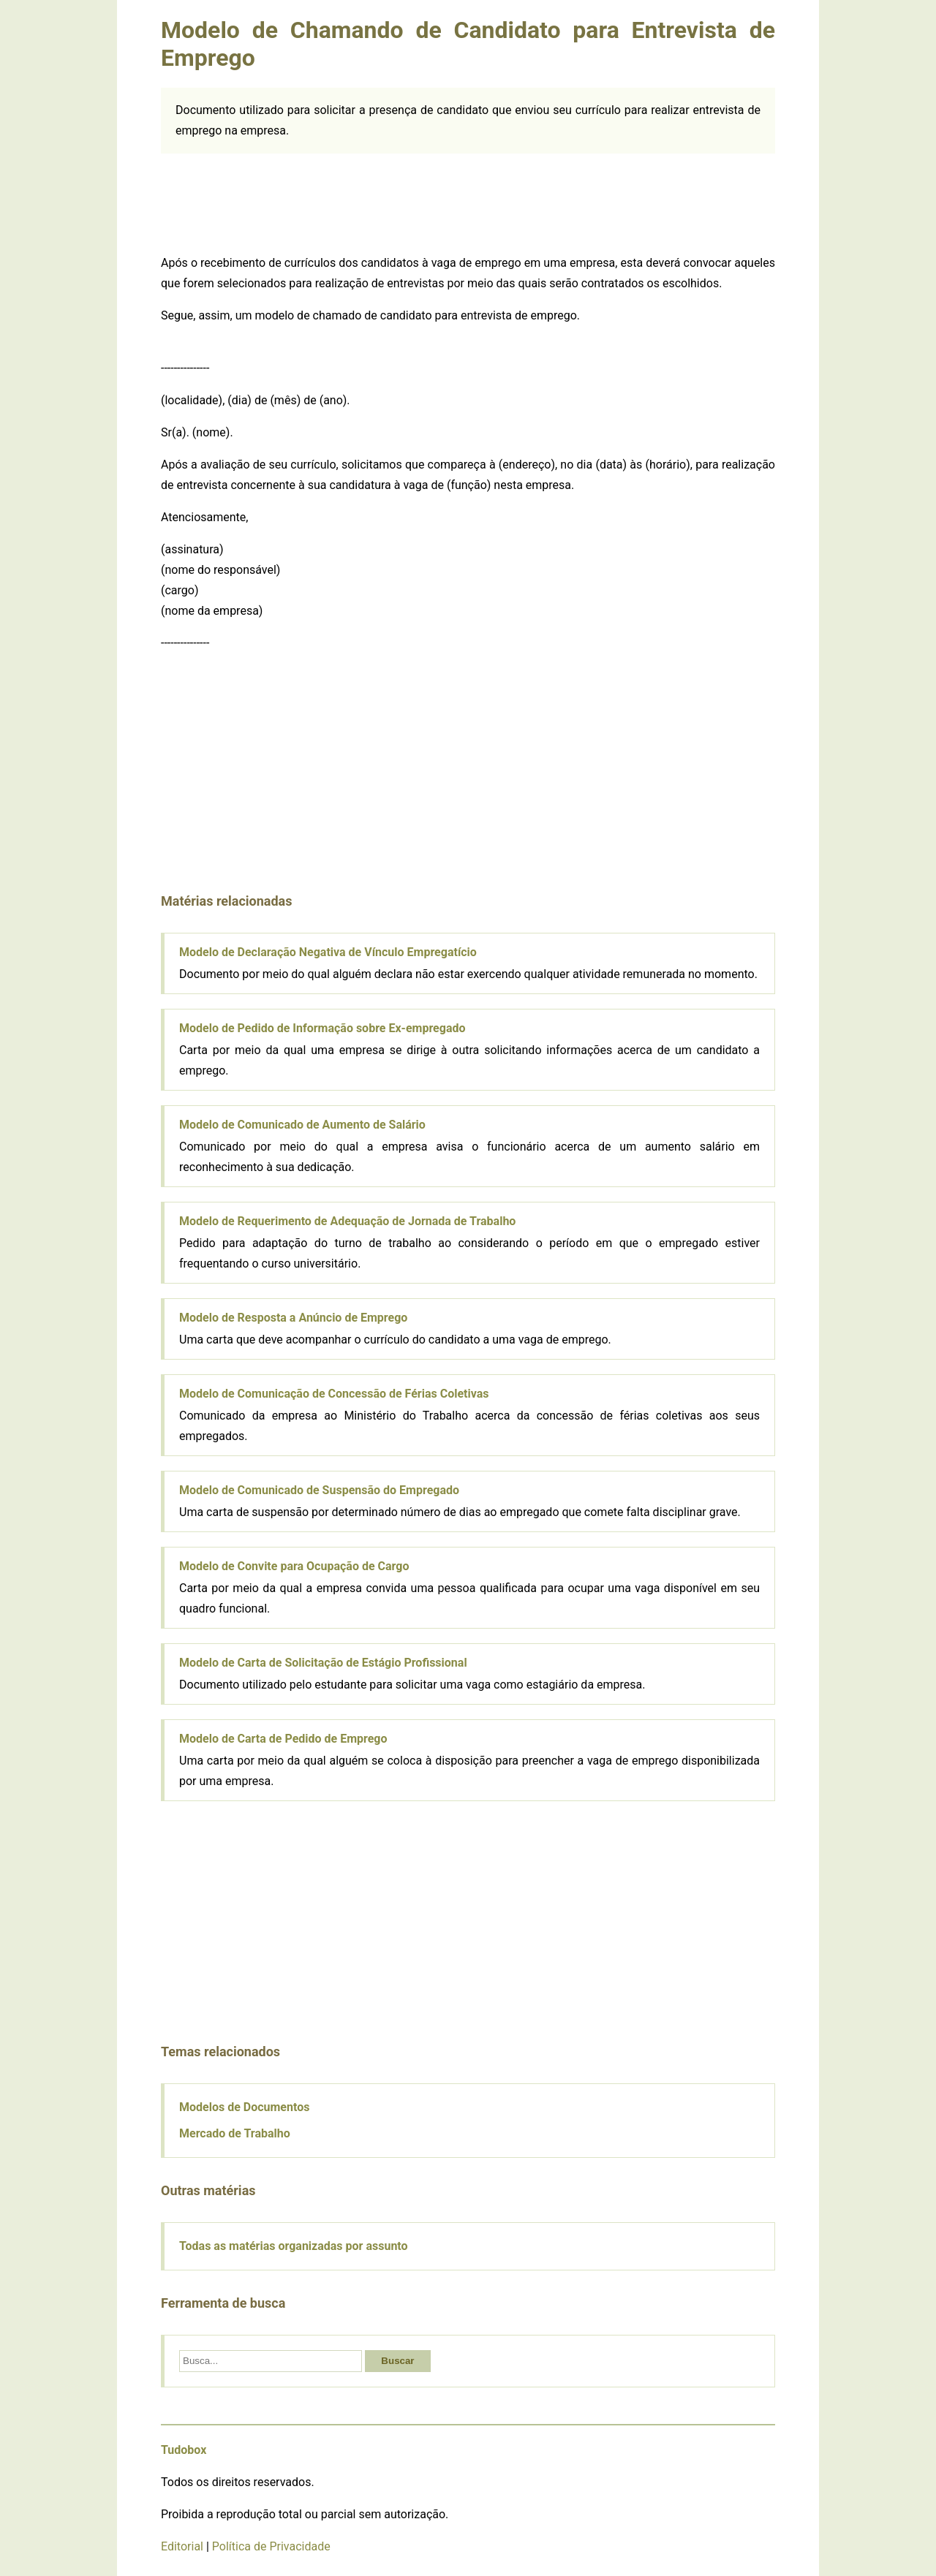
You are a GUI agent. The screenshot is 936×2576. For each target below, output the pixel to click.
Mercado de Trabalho (234, 2133)
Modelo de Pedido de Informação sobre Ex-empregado (322, 1028)
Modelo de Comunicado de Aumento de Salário (302, 1125)
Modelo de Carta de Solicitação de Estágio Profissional (323, 1663)
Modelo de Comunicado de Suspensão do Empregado (319, 1490)
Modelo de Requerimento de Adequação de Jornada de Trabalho (347, 1221)
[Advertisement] (468, 201)
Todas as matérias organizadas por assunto (293, 2246)
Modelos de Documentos (244, 2107)
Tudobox (183, 2450)
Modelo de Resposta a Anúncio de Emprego (293, 1318)
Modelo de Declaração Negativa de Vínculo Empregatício (328, 952)
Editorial (182, 2546)
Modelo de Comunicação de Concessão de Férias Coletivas (333, 1394)
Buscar (397, 2360)
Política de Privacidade (271, 2546)
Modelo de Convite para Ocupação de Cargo (294, 1566)
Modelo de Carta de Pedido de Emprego (283, 1739)
